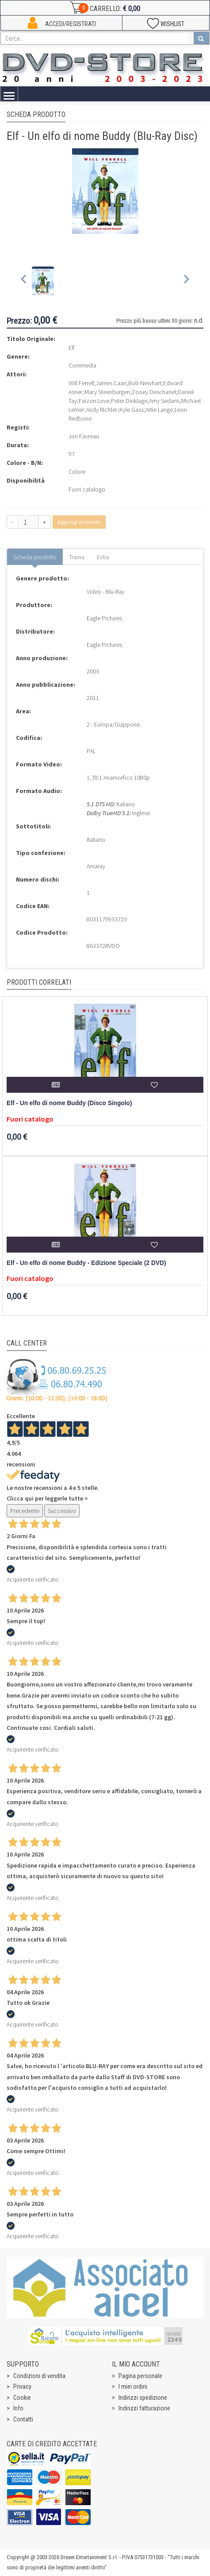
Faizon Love (94, 401)
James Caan (111, 383)
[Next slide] (186, 281)
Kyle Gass (131, 410)
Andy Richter (102, 410)
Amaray (96, 866)
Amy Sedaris (164, 401)
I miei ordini (132, 2386)
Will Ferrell (81, 383)
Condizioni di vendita (39, 2375)
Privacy (22, 2386)
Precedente (24, 1511)
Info (18, 2408)
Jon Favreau (84, 436)
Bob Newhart (144, 383)
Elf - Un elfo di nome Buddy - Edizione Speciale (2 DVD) (86, 1263)
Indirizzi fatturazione (144, 2408)
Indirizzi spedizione (142, 2397)
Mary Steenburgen (107, 392)
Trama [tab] (76, 557)
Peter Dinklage (129, 401)
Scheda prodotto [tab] (35, 557)
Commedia (82, 365)
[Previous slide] (24, 281)
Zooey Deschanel (154, 392)
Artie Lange (159, 410)
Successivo (62, 1511)
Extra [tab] (103, 557)
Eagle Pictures (104, 618)
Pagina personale (140, 2375)
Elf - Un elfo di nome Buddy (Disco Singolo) (69, 1103)
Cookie (22, 2397)
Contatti (23, 2419)
